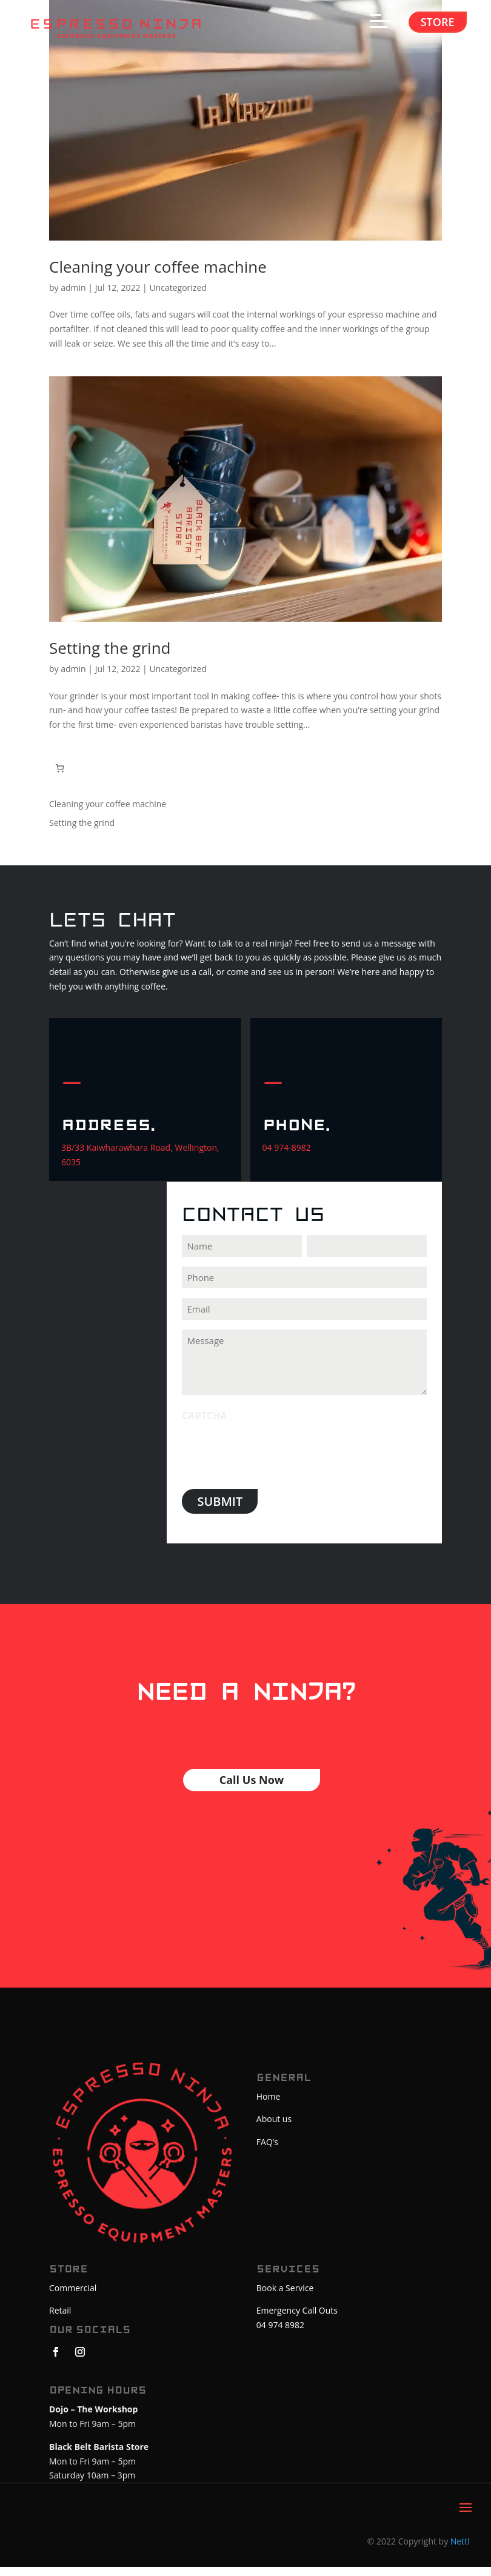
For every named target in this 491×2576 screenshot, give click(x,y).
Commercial (72, 2297)
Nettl (460, 2551)
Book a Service (285, 2297)
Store (438, 22)
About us (274, 2128)
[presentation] (274, 1461)
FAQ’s (267, 2151)
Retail (60, 2320)
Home (268, 2105)
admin (73, 296)
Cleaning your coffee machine (158, 276)
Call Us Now (251, 1789)
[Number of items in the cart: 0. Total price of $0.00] (59, 777)
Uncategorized (177, 296)
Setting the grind (110, 657)
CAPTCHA (204, 1425)
